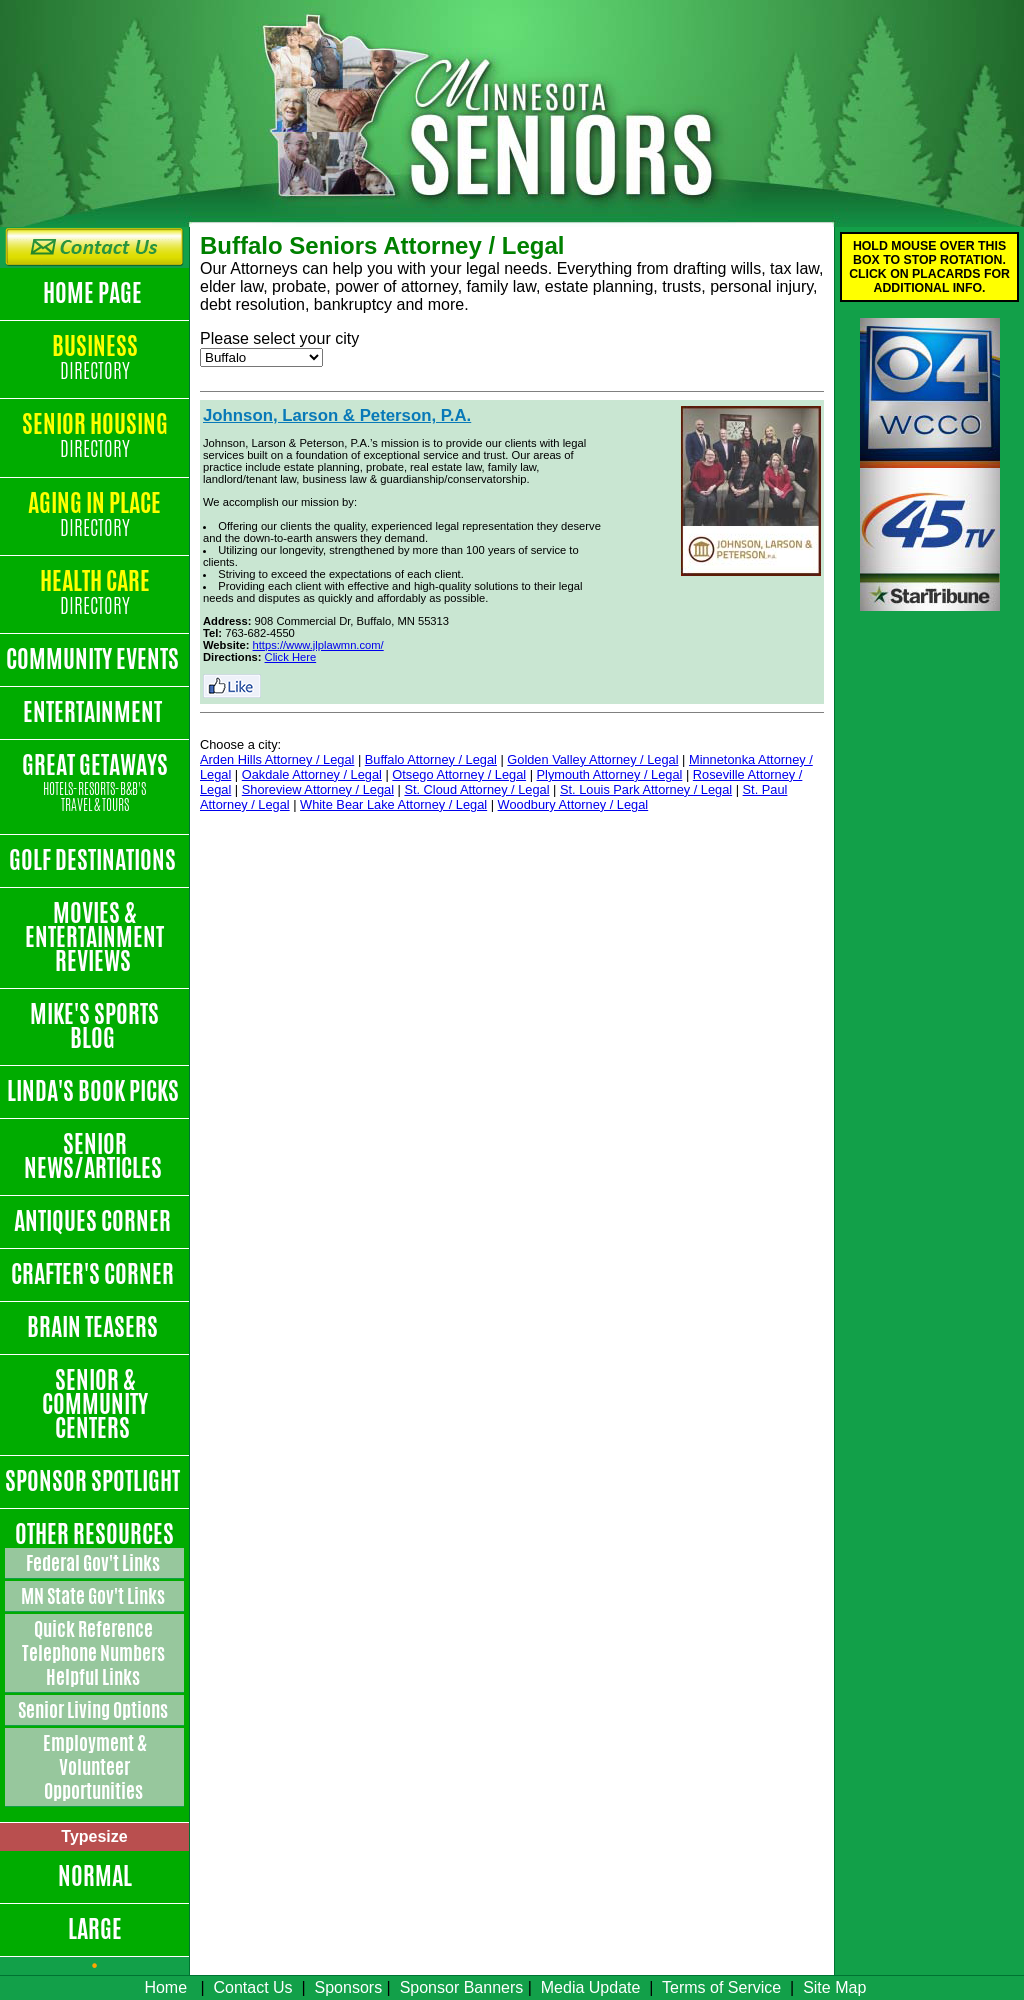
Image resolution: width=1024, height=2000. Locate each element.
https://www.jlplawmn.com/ (318, 645)
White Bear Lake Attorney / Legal (393, 804)
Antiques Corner (94, 1221)
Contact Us (252, 1987)
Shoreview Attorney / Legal (318, 789)
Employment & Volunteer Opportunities (95, 1767)
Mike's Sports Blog (94, 1026)
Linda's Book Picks (95, 1091)
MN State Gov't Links (94, 1596)
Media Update (591, 1987)
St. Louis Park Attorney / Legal (646, 789)
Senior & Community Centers (95, 1404)
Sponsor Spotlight (94, 1481)
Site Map (834, 1987)
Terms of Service (721, 1987)
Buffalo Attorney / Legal (431, 759)
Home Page (94, 293)
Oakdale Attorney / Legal (312, 774)
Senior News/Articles (95, 1156)
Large (95, 1929)
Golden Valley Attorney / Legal (592, 759)
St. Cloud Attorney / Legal (476, 789)
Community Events (94, 659)
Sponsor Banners (462, 1987)
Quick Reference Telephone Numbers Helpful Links (95, 1653)
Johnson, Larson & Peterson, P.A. (337, 415)
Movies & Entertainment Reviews (94, 937)
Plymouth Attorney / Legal (610, 774)
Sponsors (349, 1987)
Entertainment (94, 712)
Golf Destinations (94, 860)
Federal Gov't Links (94, 1563)
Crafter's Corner (94, 1274)
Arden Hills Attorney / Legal (277, 759)
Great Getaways (94, 783)
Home (165, 1987)
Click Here (291, 657)
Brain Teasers (94, 1327)
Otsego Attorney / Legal (459, 774)
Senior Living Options (94, 1710)
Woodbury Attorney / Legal (573, 804)
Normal (95, 1876)
